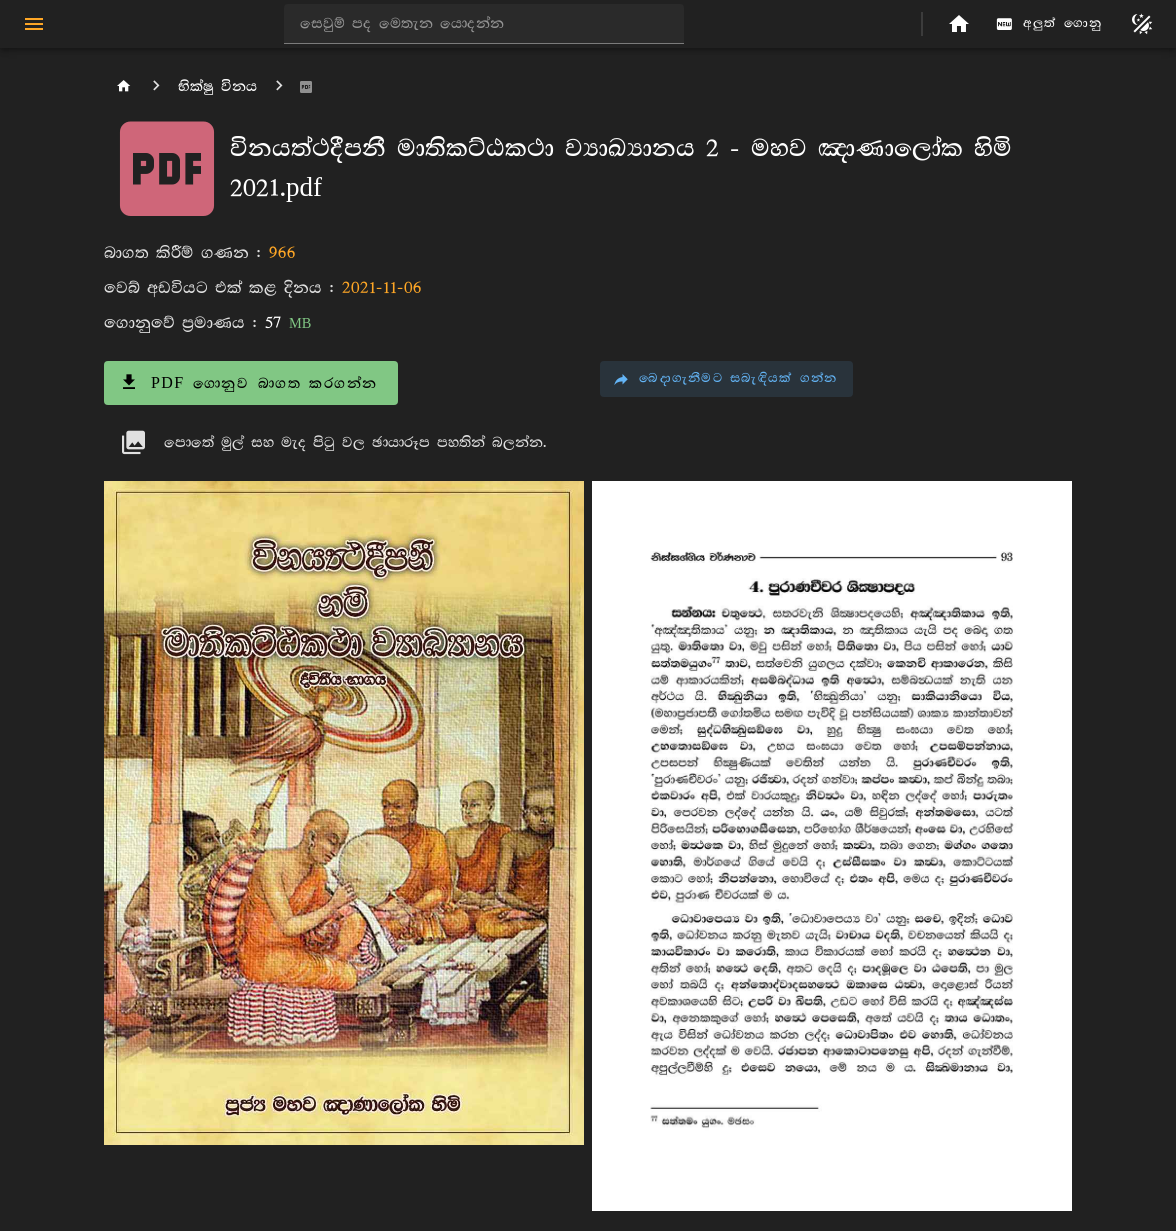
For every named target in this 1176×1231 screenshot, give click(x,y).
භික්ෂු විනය (217, 86)
